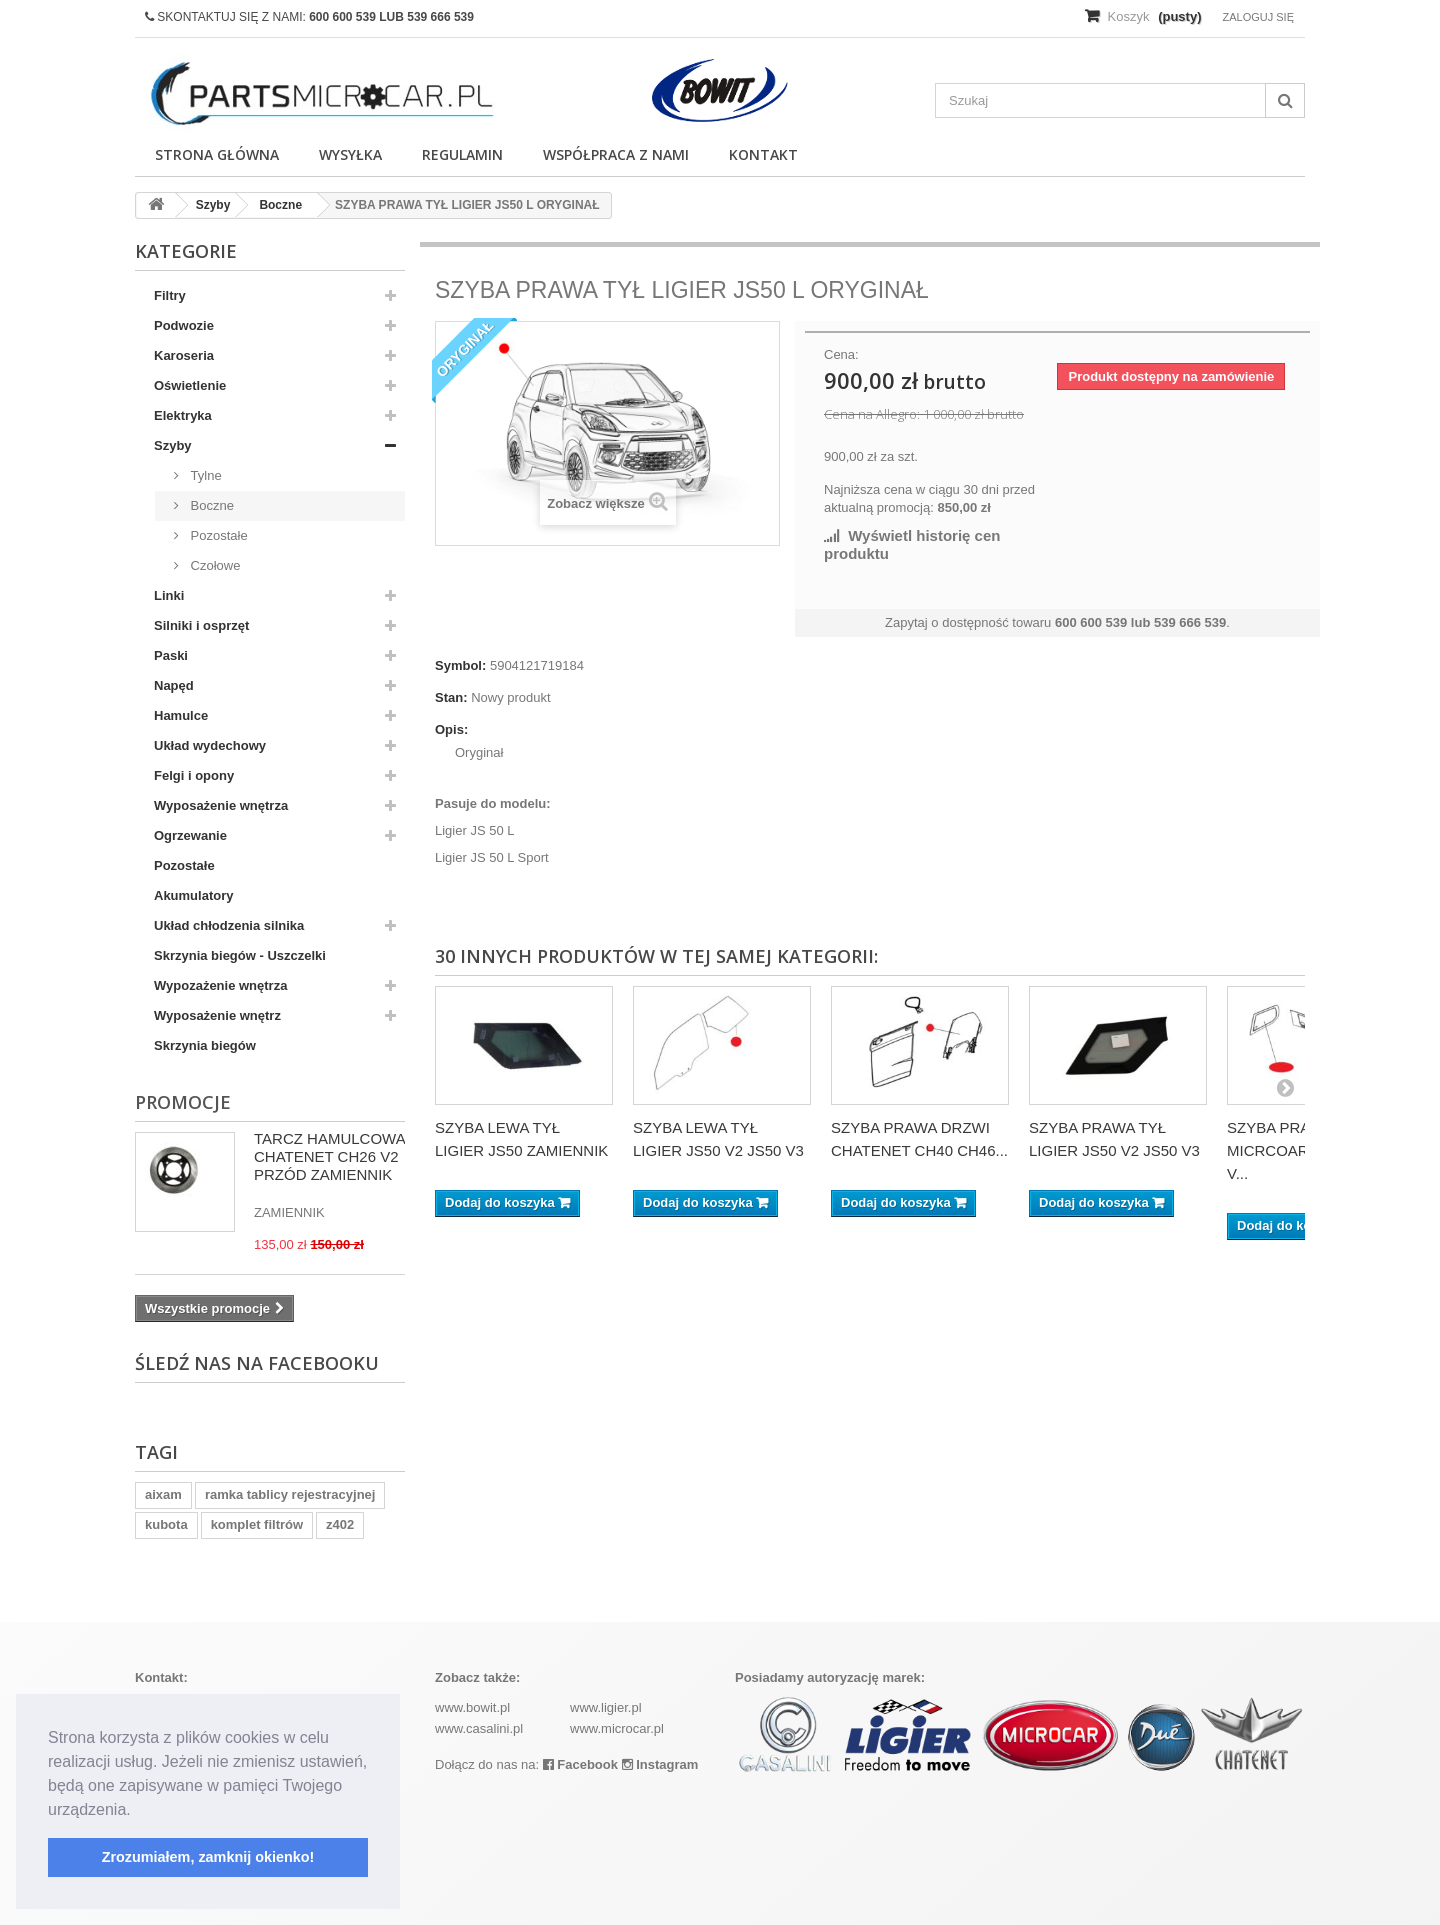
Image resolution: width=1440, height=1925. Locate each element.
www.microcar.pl (617, 1728)
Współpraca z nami (616, 154)
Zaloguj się (1258, 17)
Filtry (170, 295)
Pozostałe (217, 535)
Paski (171, 655)
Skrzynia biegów (205, 1045)
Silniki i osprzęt (201, 625)
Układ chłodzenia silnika (229, 925)
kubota (166, 1524)
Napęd (174, 685)
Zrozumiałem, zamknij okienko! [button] (208, 1857)
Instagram (660, 1764)
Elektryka (183, 415)
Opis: (451, 729)
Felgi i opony (194, 775)
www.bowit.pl (472, 1707)
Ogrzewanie (190, 835)
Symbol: (460, 665)
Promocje (183, 1102)
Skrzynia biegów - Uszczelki (240, 955)
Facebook (580, 1764)
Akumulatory (193, 895)
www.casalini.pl (479, 1728)
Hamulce (181, 715)
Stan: (451, 697)
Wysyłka (350, 154)
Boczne (210, 505)
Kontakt (763, 154)
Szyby (173, 445)
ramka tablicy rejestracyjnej (290, 1494)
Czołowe (213, 565)
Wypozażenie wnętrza (220, 985)
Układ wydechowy (210, 745)
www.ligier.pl (606, 1707)
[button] (138, 1811)
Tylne (204, 475)
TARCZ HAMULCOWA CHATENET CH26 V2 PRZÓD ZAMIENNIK (329, 1156)
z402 (340, 1524)
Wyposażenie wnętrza (221, 805)
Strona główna (217, 154)
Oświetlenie (190, 385)
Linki (169, 595)
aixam (163, 1494)
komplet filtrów (257, 1524)
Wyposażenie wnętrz (217, 1015)
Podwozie (184, 325)
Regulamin (462, 154)
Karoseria (184, 355)
